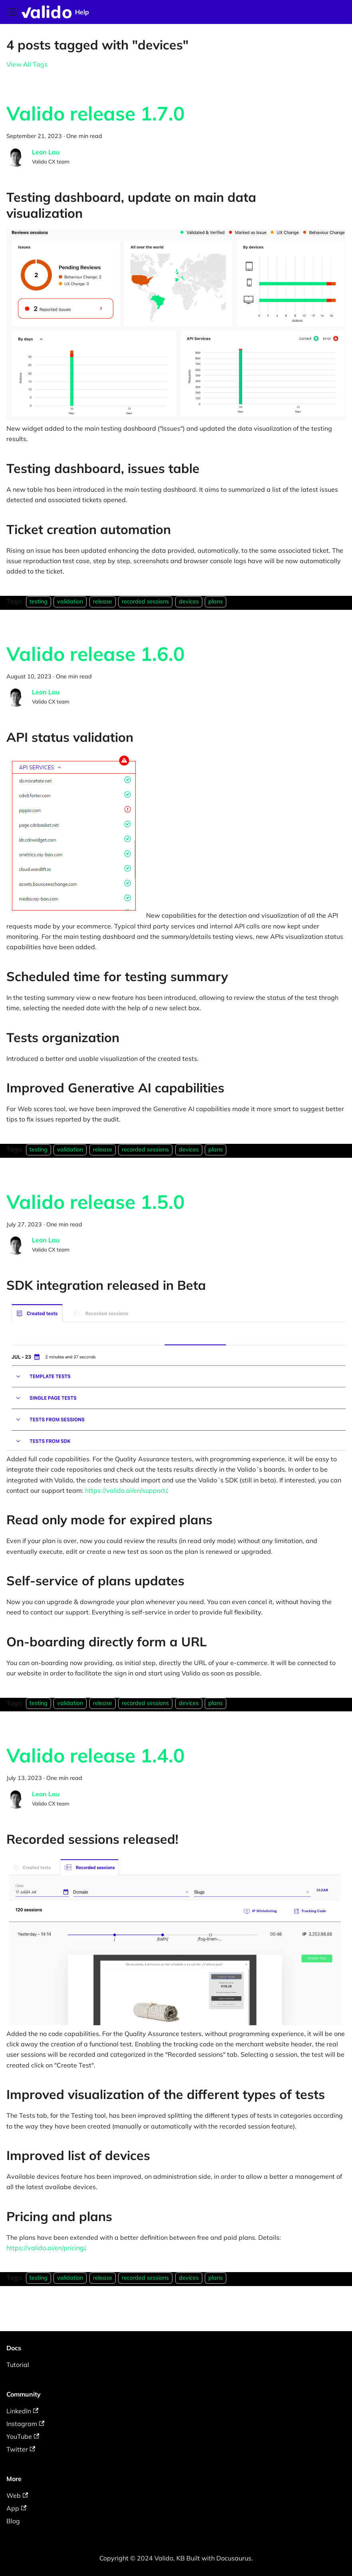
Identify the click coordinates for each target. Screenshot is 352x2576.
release (102, 601)
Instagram (25, 2424)
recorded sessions (145, 601)
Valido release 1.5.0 (95, 1202)
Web (17, 2495)
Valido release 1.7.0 (95, 113)
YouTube (22, 2436)
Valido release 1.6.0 (95, 654)
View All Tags (26, 64)
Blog (13, 2521)
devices (189, 601)
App (16, 2508)
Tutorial (17, 2365)
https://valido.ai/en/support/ (126, 1490)
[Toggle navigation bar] (12, 12)
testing (38, 601)
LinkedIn (22, 2411)
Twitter (20, 2449)
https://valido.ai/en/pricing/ (45, 2248)
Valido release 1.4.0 (95, 1755)
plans (215, 601)
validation (70, 601)
